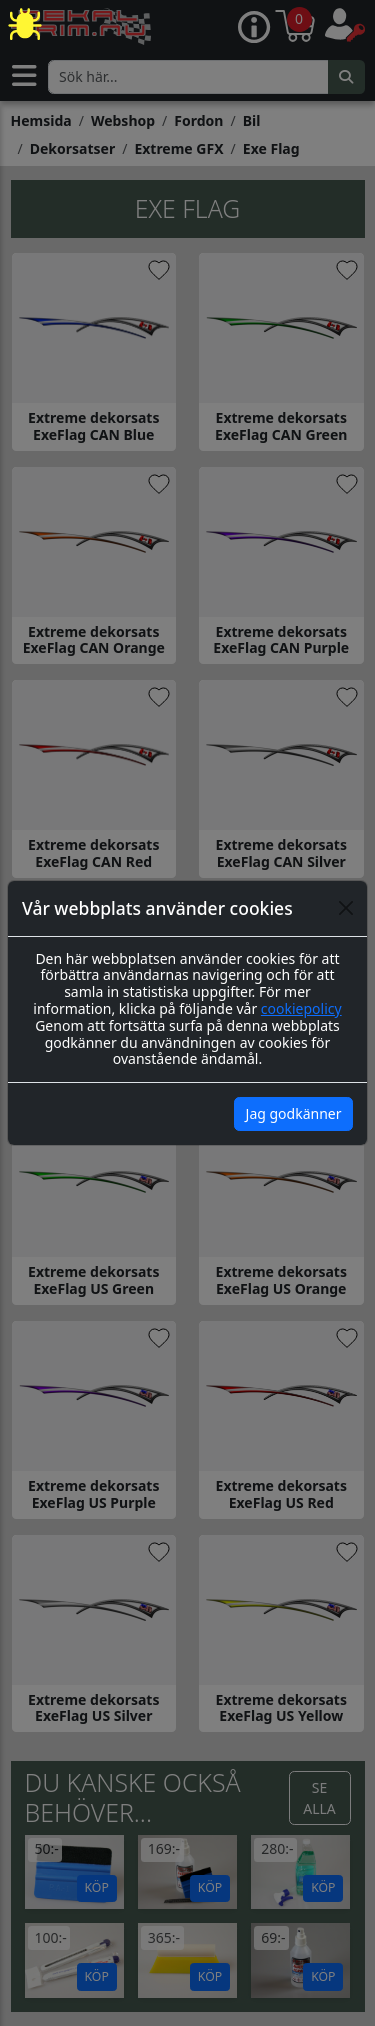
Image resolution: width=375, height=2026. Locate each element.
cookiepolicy (301, 1008)
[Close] (346, 908)
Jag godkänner (294, 1113)
